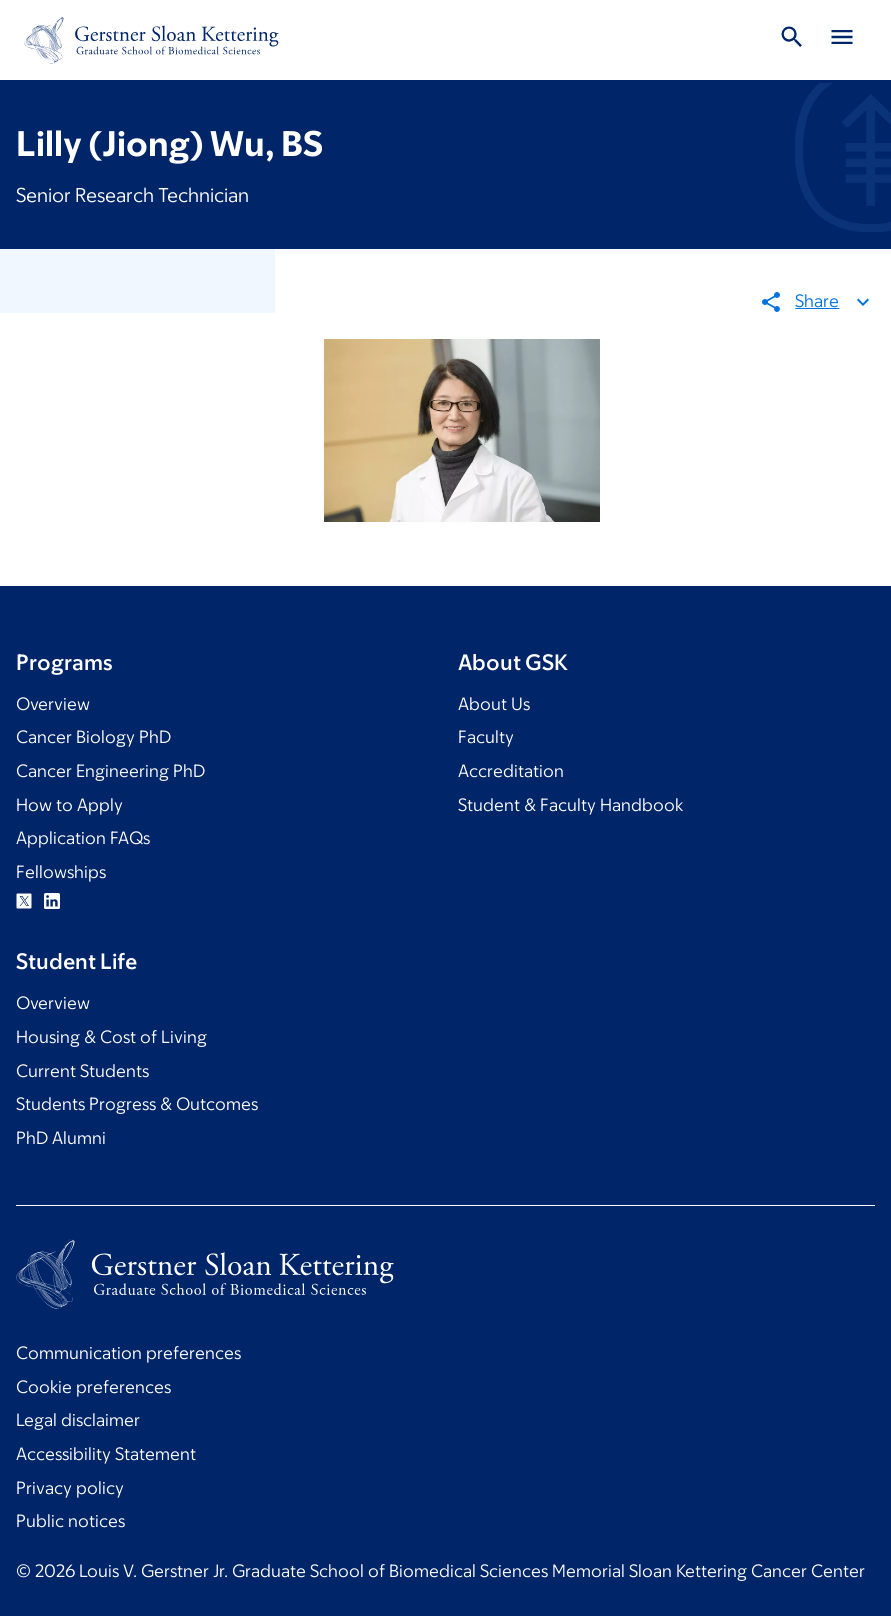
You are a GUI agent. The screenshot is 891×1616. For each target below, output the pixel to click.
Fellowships (61, 872)
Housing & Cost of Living (111, 1037)
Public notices (70, 1521)
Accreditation (511, 771)
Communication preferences (128, 1353)
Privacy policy (70, 1488)
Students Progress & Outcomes (137, 1104)
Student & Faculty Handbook (570, 805)
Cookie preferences (93, 1387)
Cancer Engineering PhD (110, 771)
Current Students (82, 1071)
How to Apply (69, 805)
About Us (494, 704)
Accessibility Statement (106, 1454)
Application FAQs (83, 838)
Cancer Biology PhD (93, 737)
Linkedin (52, 901)
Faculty (486, 737)
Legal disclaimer (78, 1420)
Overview (53, 704)
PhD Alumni (61, 1138)
